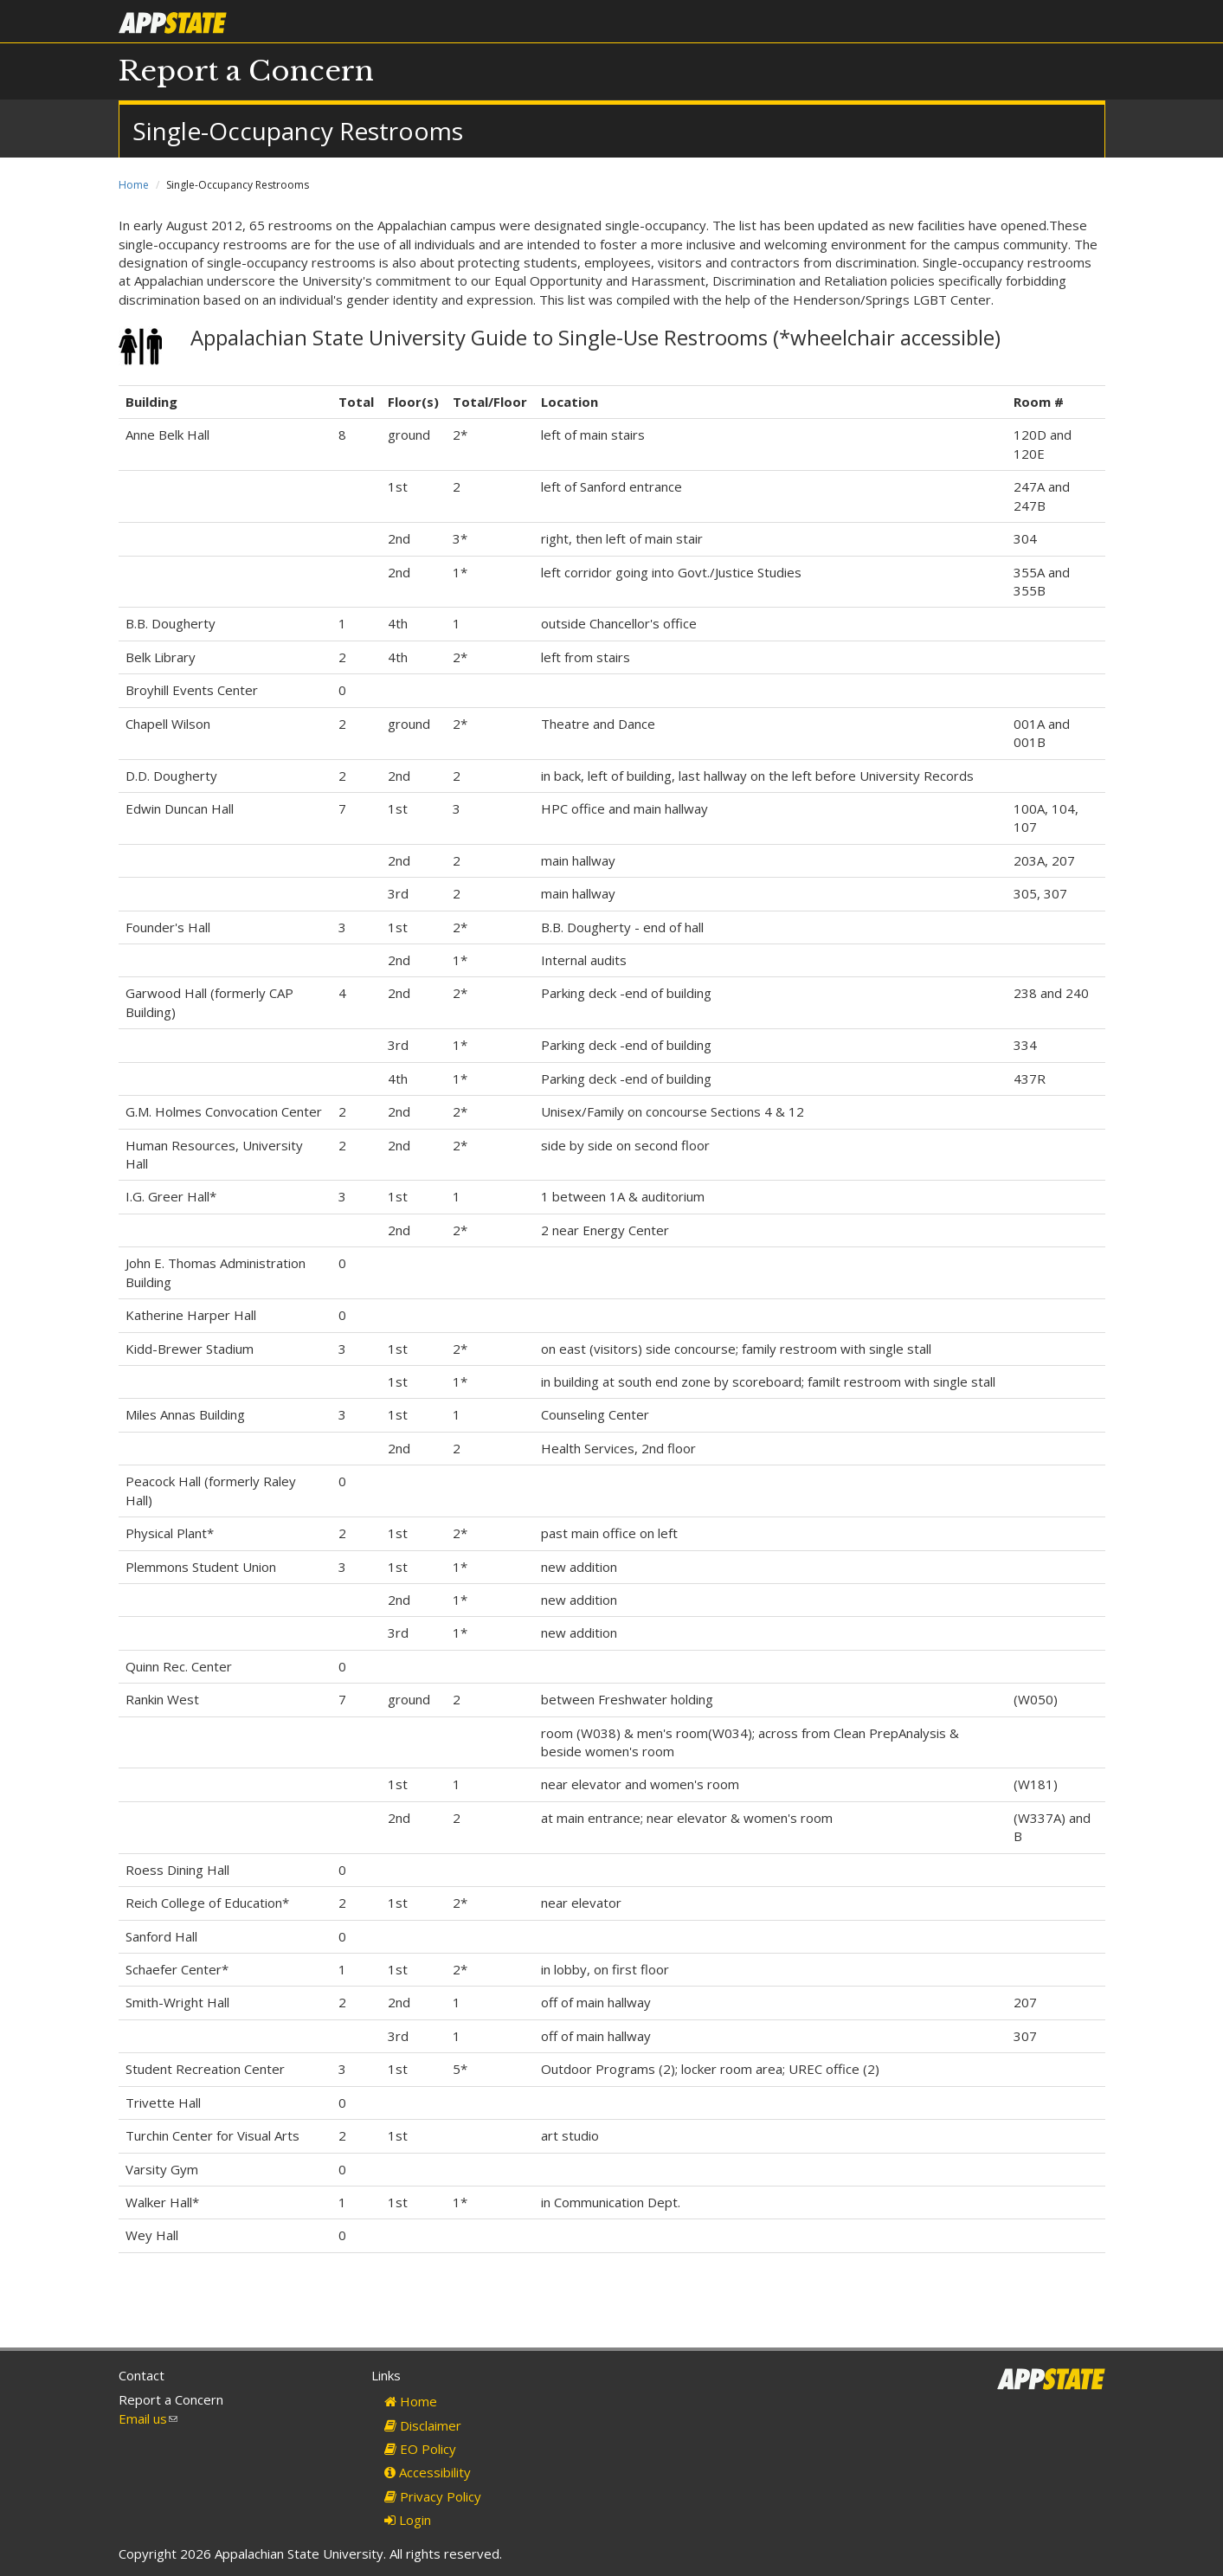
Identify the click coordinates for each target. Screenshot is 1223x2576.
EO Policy (420, 2448)
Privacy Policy (432, 2496)
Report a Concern (246, 71)
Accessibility (427, 2472)
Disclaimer (422, 2425)
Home (134, 184)
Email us (148, 2418)
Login (407, 2519)
